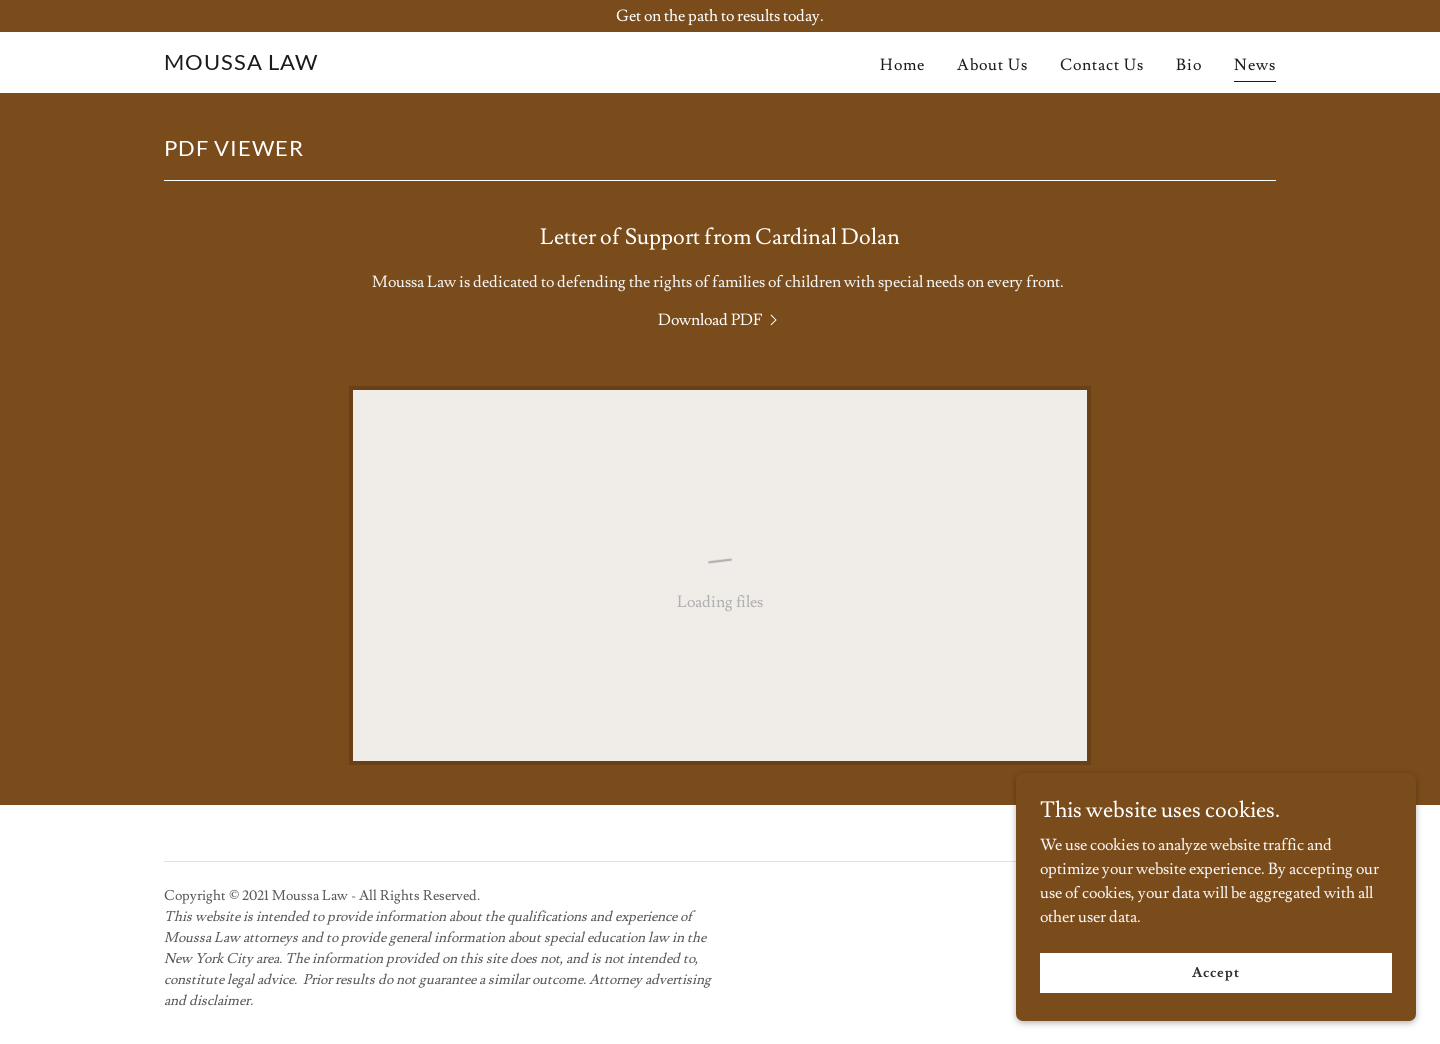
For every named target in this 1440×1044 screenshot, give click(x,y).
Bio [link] (1189, 65)
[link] (241, 65)
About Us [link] (992, 65)
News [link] (1255, 65)
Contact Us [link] (1102, 65)
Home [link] (902, 65)
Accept (1215, 1013)
